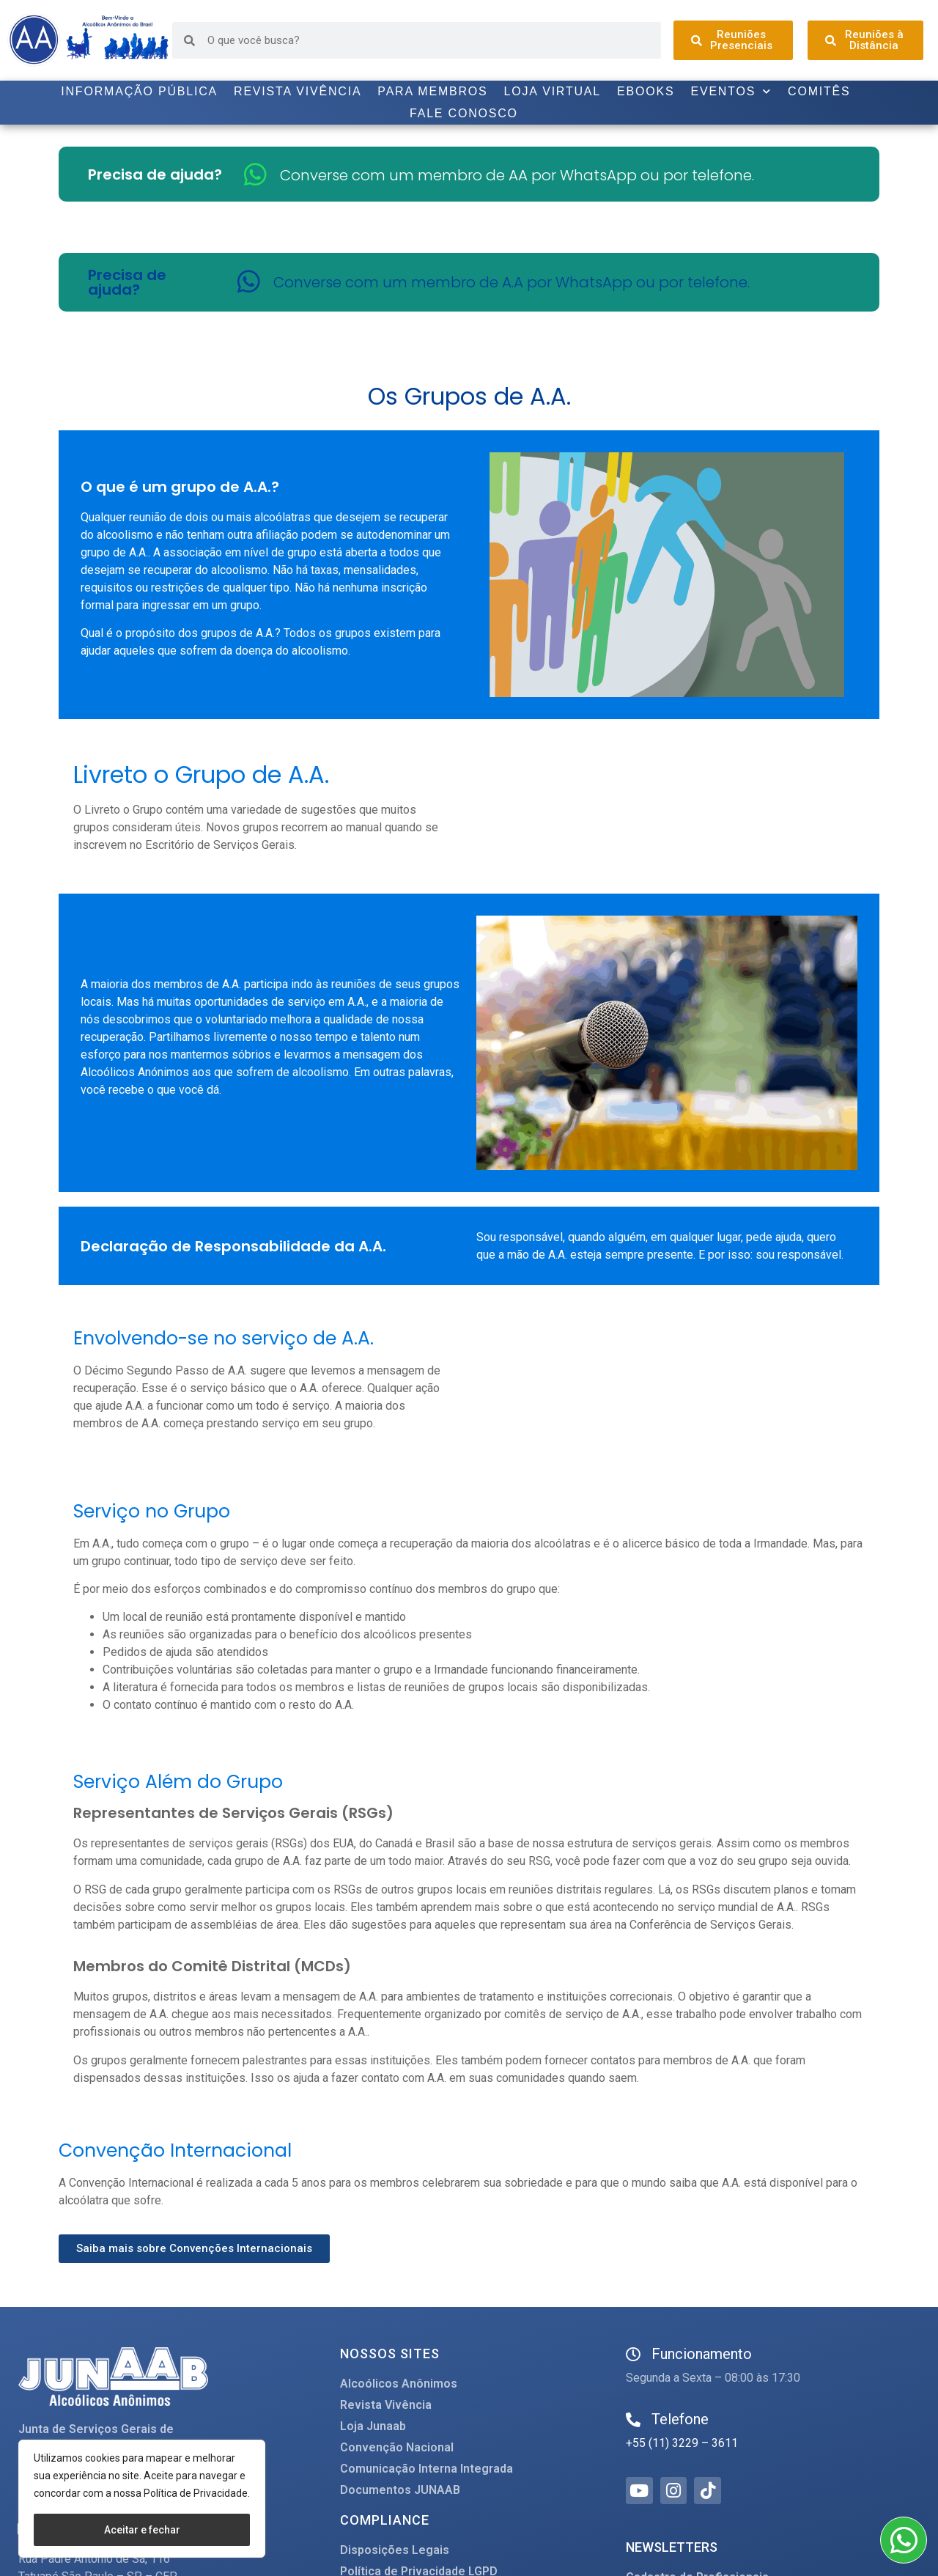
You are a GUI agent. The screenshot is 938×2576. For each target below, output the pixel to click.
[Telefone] (633, 2420)
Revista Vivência (297, 91)
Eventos (731, 92)
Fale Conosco (464, 113)
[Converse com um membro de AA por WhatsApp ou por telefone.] (255, 174)
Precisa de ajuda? (155, 174)
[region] (141, 2499)
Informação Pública (139, 91)
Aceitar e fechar (142, 2530)
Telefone (680, 2419)
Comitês (819, 91)
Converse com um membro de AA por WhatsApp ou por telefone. (517, 175)
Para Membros (432, 91)
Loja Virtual (552, 91)
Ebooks (645, 91)
